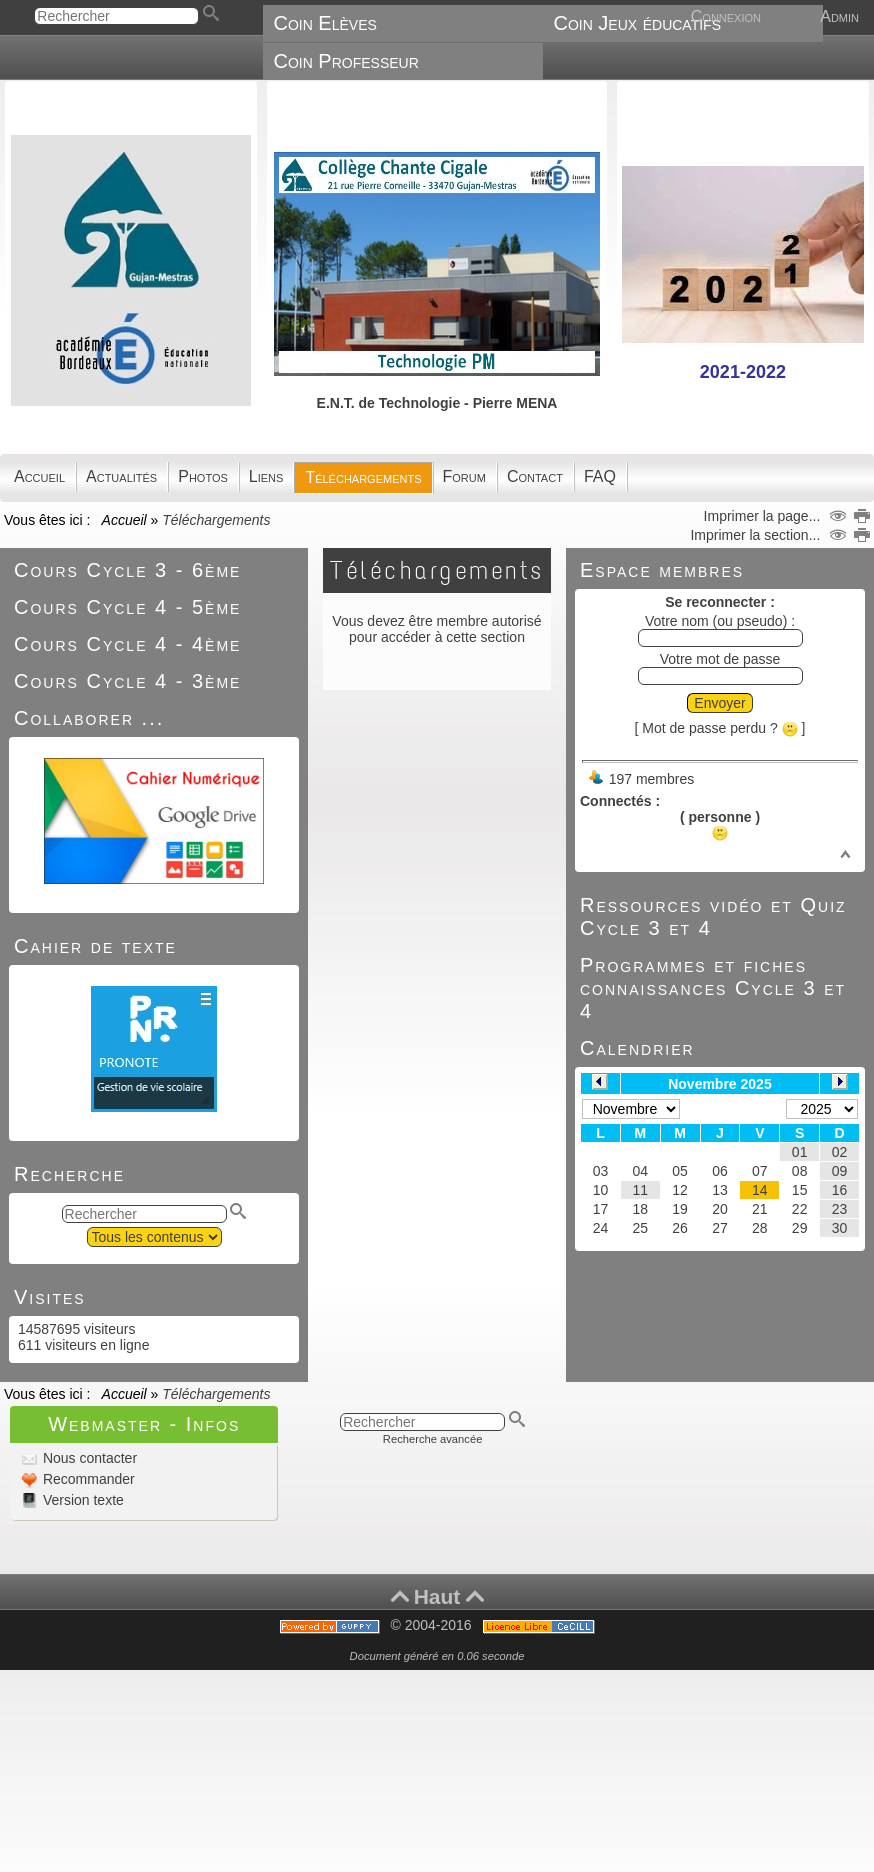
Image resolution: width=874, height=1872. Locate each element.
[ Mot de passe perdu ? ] (720, 728)
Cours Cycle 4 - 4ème (127, 644)
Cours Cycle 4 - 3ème (127, 681)
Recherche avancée (433, 1439)
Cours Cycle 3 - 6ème (127, 570)
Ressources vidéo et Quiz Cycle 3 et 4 (713, 916)
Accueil (124, 520)
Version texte (81, 1500)
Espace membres (662, 570)
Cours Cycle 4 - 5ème (127, 607)
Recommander (87, 1479)
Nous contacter (88, 1458)
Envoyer (719, 703)
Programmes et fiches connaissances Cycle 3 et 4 (713, 988)
